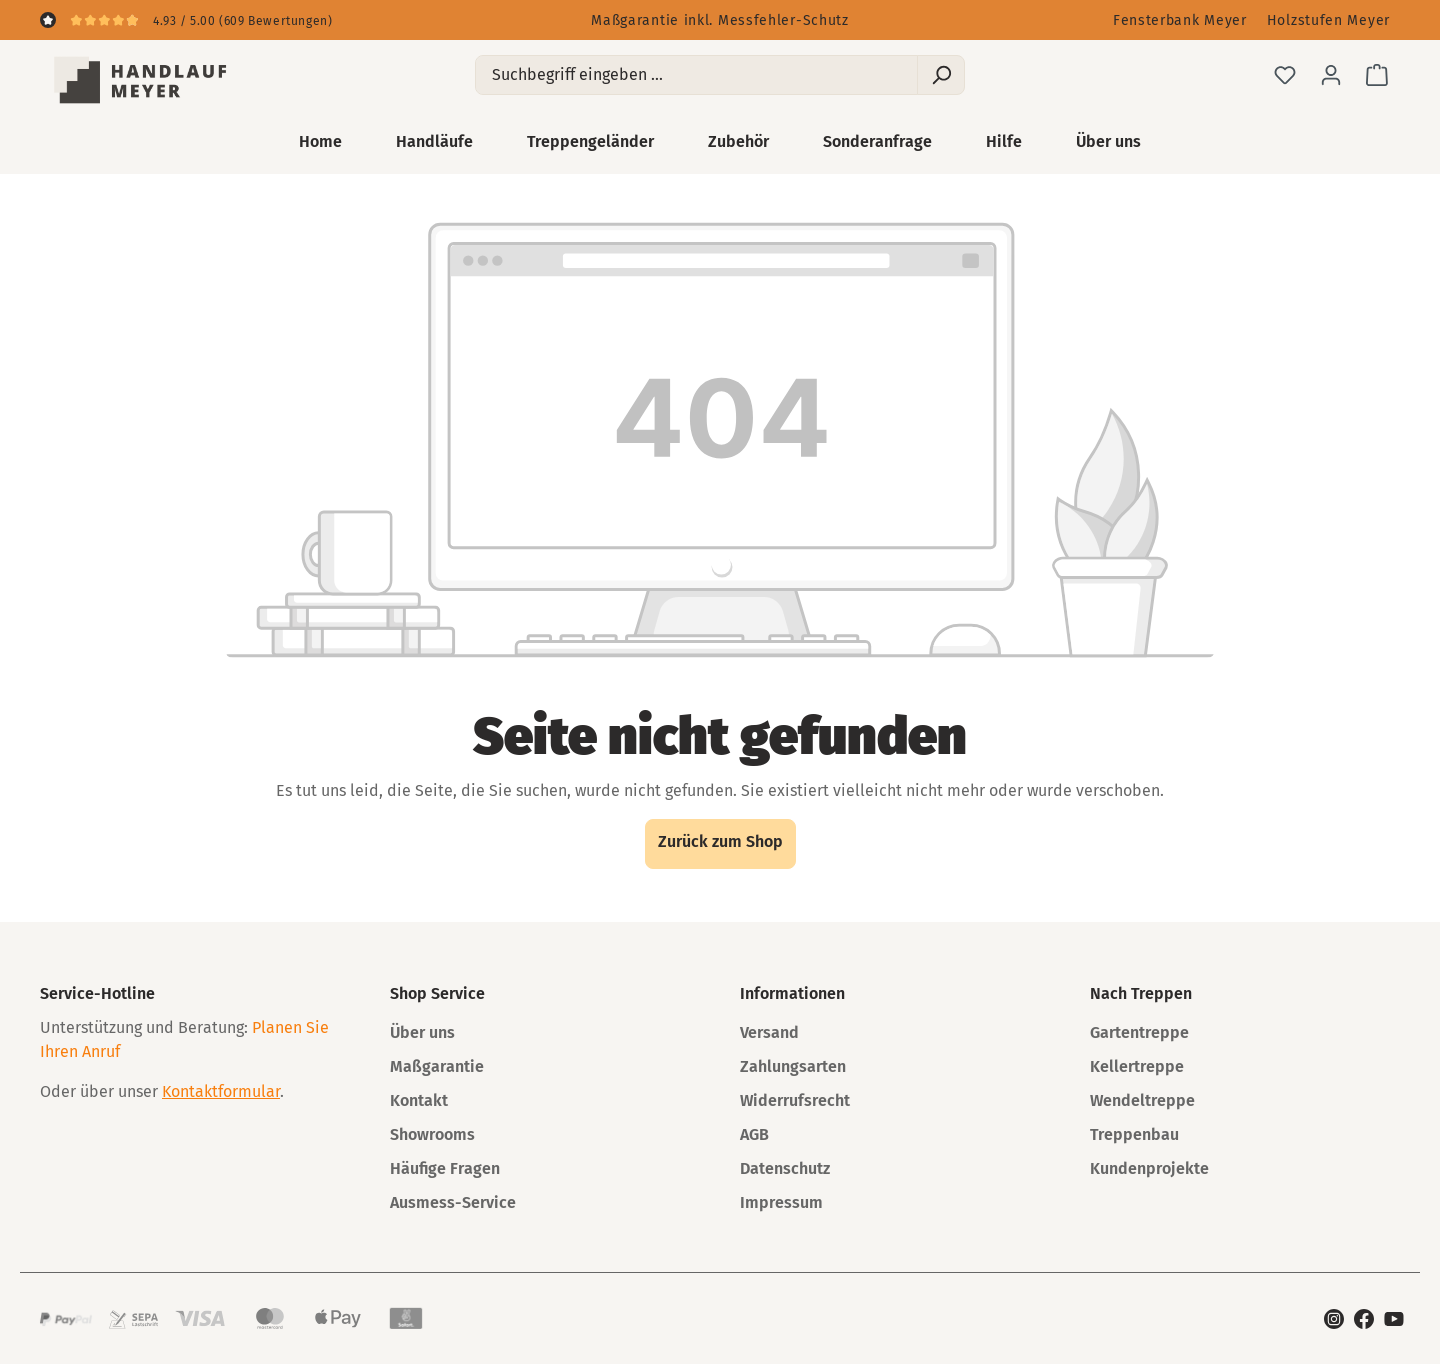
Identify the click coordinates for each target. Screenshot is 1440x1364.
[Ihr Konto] (1331, 75)
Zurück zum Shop (720, 841)
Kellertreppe (1137, 1066)
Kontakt (419, 1100)
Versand (769, 1032)
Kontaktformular (221, 1091)
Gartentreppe (1139, 1032)
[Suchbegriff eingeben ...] (696, 75)
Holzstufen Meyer (1328, 20)
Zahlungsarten (793, 1066)
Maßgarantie (437, 1066)
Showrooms (432, 1134)
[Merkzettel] (1285, 75)
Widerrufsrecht (795, 1100)
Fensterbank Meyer (1180, 20)
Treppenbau (1134, 1134)
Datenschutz (785, 1168)
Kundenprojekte (1149, 1168)
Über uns (422, 1032)
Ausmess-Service (453, 1202)
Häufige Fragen (445, 1168)
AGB (754, 1134)
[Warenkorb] (1377, 75)
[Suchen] (941, 75)
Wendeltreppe (1142, 1100)
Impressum (781, 1202)
